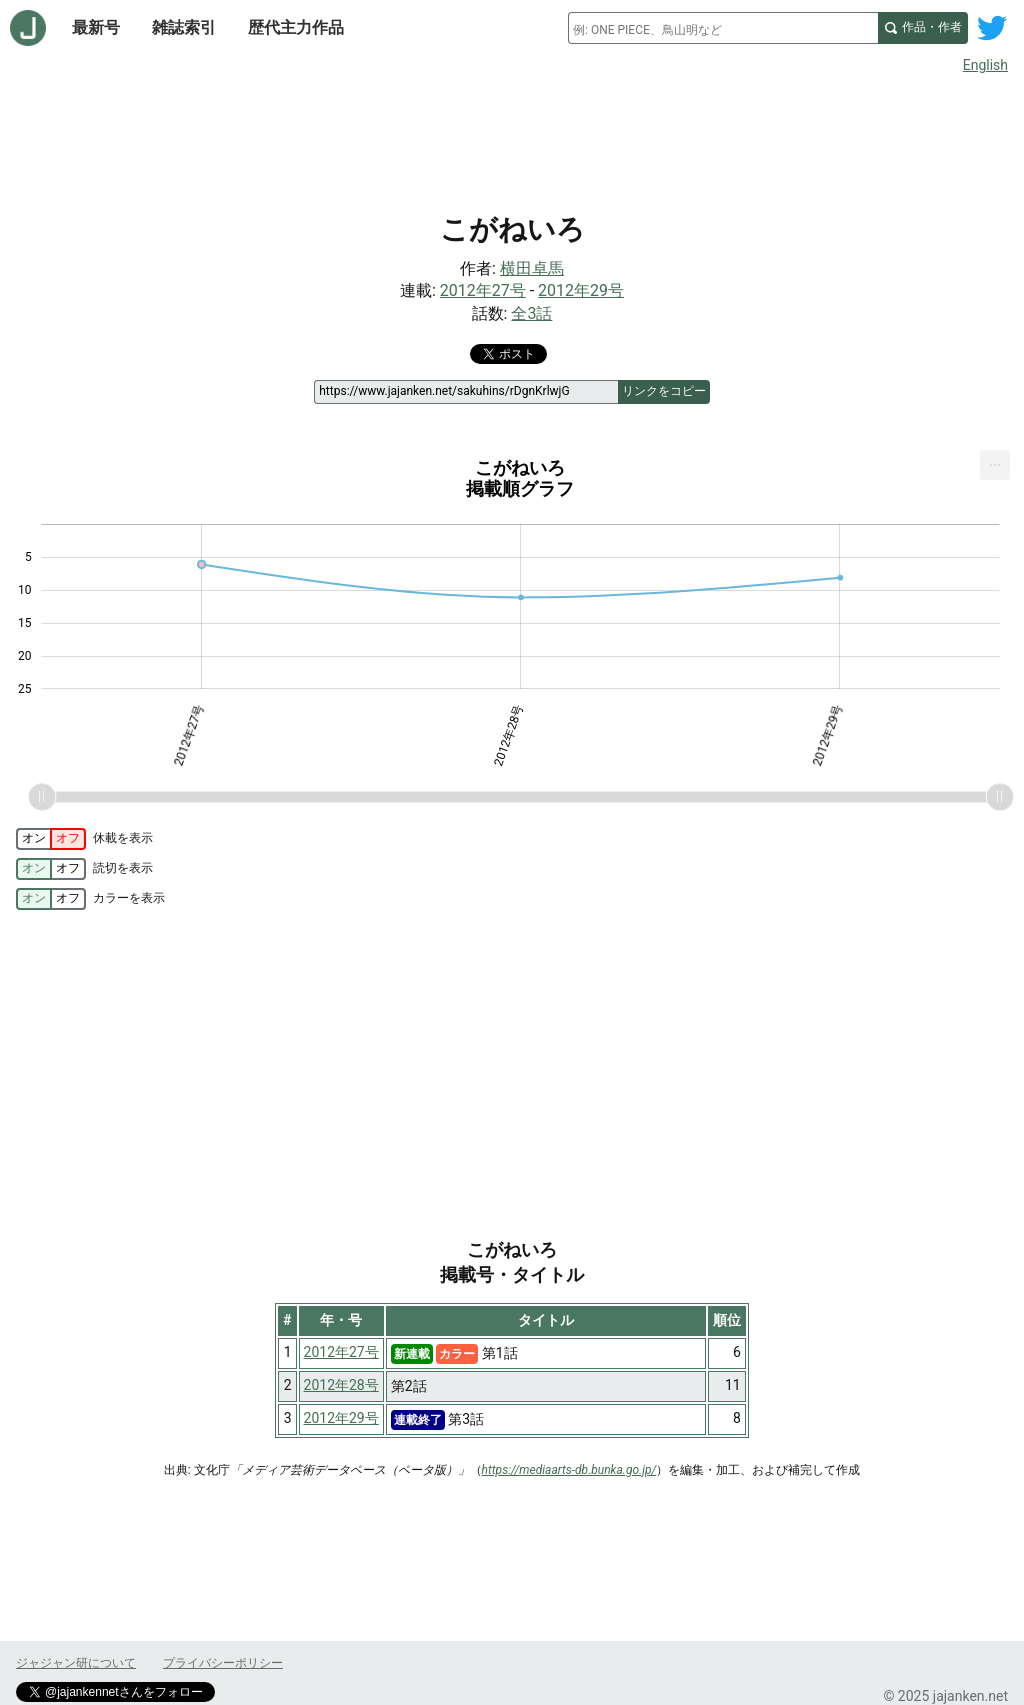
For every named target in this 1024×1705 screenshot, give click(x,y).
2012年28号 (341, 1385)
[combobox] (723, 28)
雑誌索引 (184, 27)
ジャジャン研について (76, 1663)
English (985, 65)
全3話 (531, 313)
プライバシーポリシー (223, 1663)
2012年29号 (581, 290)
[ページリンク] (465, 392)
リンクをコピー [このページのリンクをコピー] (664, 391)
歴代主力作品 (296, 27)
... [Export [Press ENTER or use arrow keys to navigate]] (995, 460)
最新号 (96, 27)
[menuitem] (995, 465)
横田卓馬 (532, 268)
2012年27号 (483, 290)
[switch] (51, 839)
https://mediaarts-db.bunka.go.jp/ (569, 1470)
